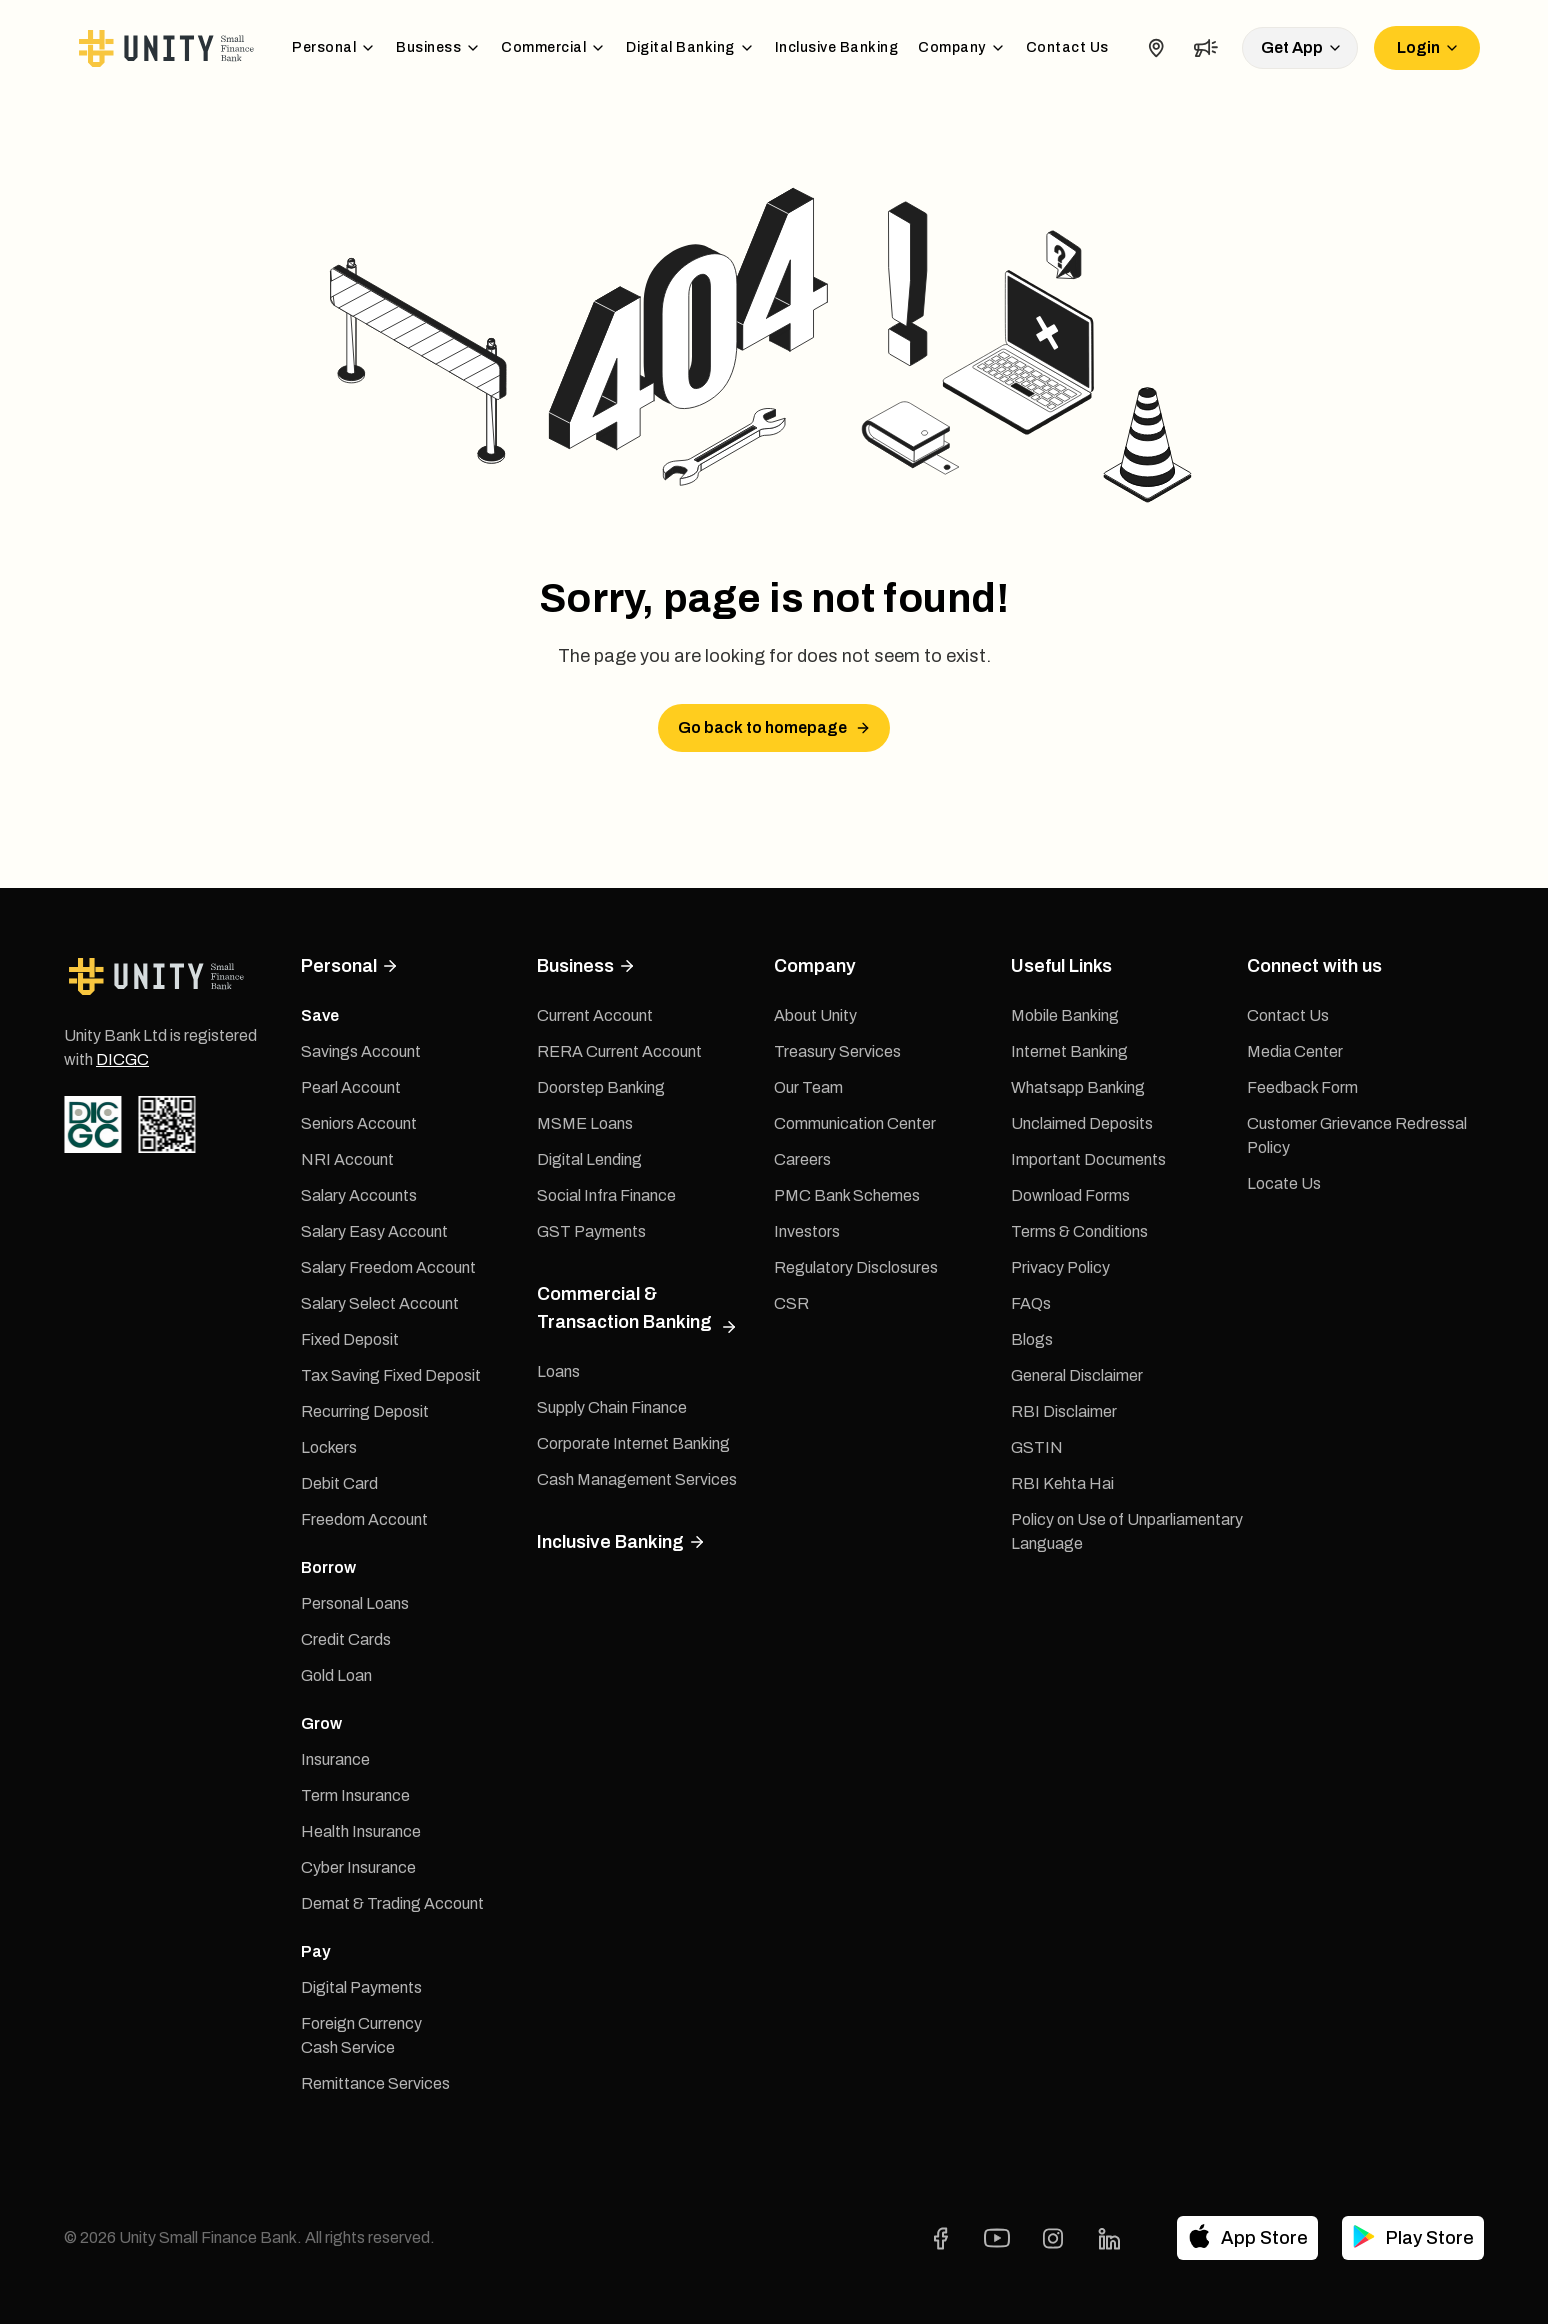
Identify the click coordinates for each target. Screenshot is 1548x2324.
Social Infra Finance (606, 1195)
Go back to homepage (774, 727)
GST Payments (591, 1231)
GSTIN (1037, 1447)
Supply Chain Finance (612, 1407)
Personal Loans (355, 1603)
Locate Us (1284, 1183)
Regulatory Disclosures (856, 1267)
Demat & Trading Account (392, 1903)
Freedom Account (364, 1519)
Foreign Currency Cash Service (361, 2035)
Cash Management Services (637, 1479)
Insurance (335, 1759)
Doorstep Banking (601, 1087)
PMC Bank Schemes (847, 1195)
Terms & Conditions (1079, 1231)
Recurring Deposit (365, 1411)
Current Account (595, 1015)
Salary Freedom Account (388, 1267)
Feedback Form (1302, 1087)
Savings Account (361, 1051)
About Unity (815, 1015)
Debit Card (339, 1483)
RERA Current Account (619, 1051)
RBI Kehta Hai (1062, 1483)
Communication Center (855, 1123)
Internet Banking (1069, 1051)
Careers (802, 1159)
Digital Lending (589, 1159)
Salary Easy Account (374, 1231)
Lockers (329, 1447)
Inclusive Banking (837, 47)
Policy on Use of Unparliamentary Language (1127, 1531)
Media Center (1295, 1051)
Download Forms (1070, 1195)
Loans (558, 1371)
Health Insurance (361, 1831)
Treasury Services (837, 1051)
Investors (807, 1231)
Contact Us (1067, 47)
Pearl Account (351, 1087)
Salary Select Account (380, 1303)
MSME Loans (585, 1123)
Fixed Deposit (350, 1339)
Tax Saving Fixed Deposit (391, 1375)
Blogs (1032, 1339)
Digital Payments (361, 1987)
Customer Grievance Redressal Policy (1357, 1135)
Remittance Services (375, 2083)
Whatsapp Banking (1078, 1087)
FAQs (1031, 1303)
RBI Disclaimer (1064, 1411)
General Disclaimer (1077, 1375)
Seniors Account (359, 1123)
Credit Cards (346, 1639)
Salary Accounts (359, 1195)
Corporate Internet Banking (633, 1443)
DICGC (122, 1059)
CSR (791, 1303)
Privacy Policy (1060, 1267)
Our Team (808, 1087)
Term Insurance (355, 1795)
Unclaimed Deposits (1082, 1123)
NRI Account (347, 1159)
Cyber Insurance (358, 1867)
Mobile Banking (1065, 1015)
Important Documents (1088, 1159)
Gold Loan (336, 1675)
